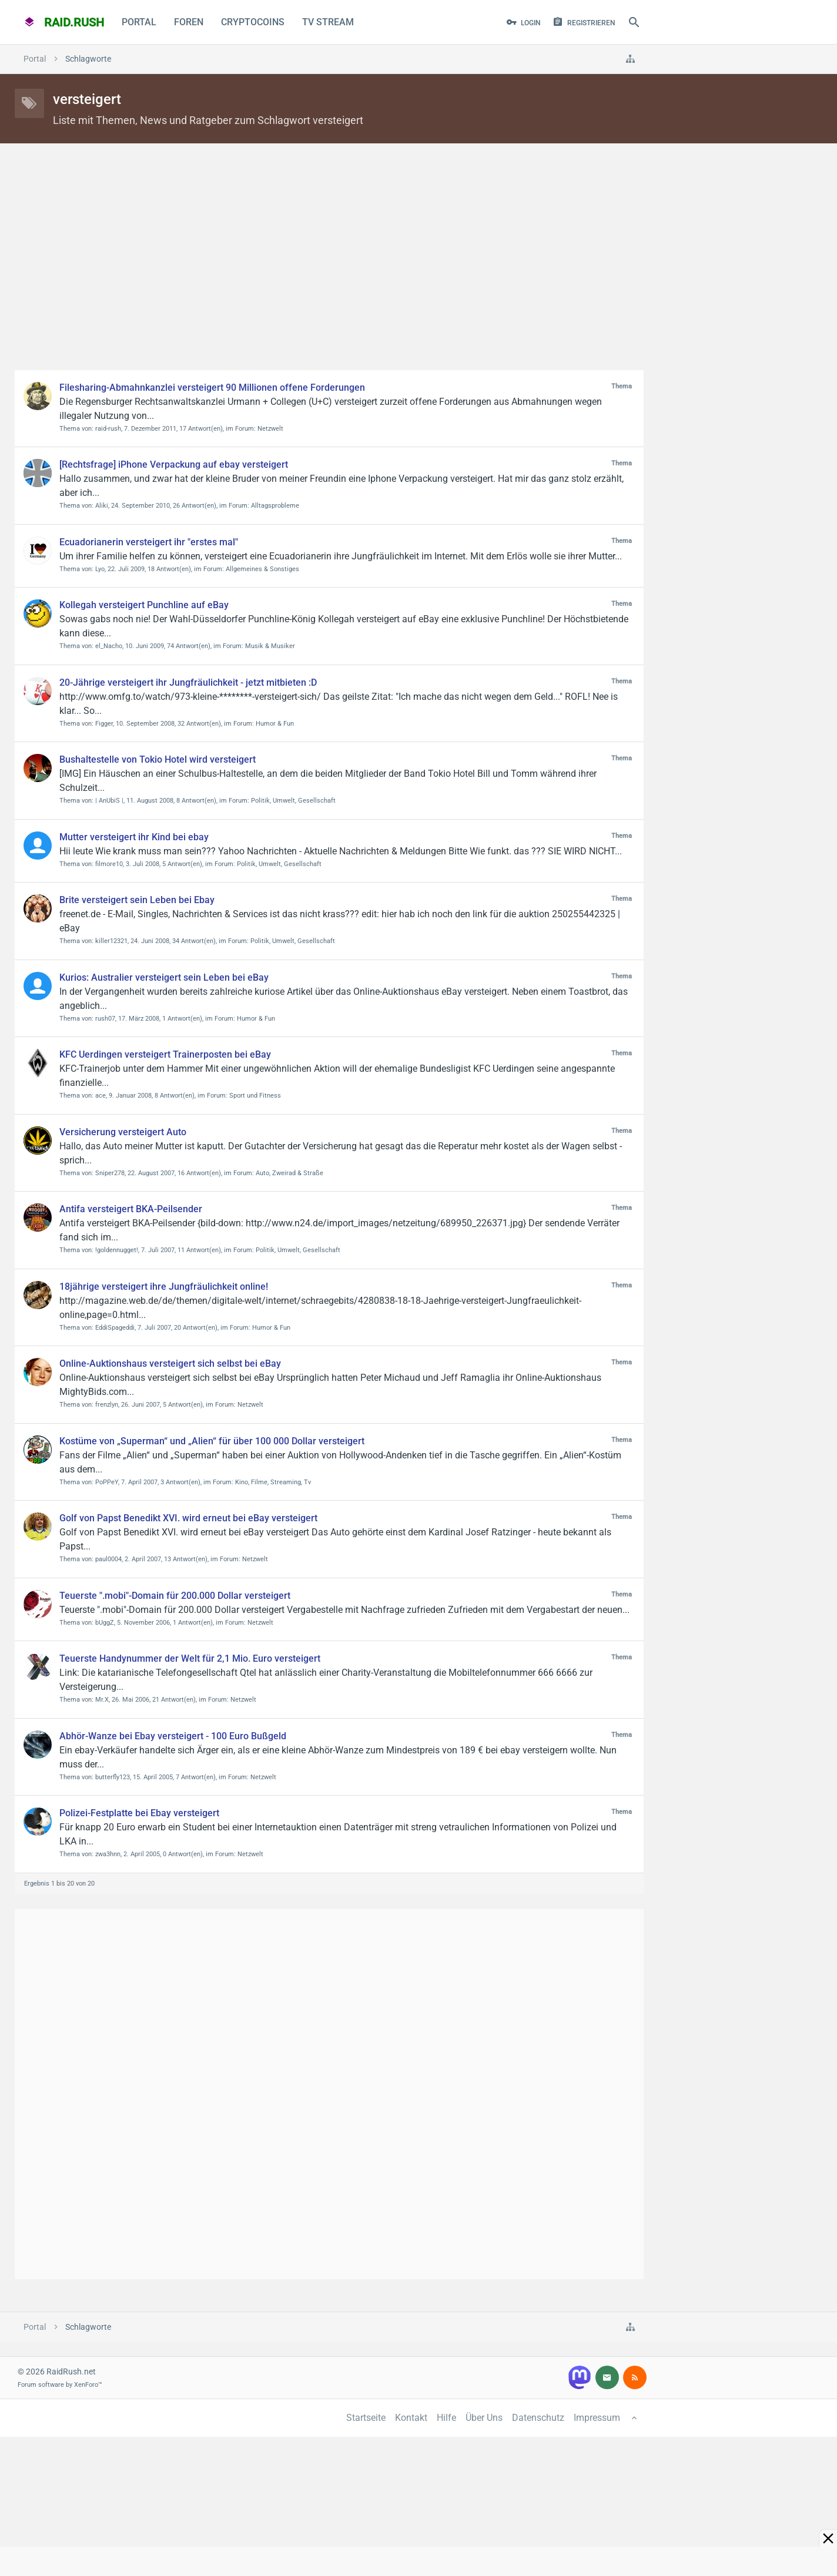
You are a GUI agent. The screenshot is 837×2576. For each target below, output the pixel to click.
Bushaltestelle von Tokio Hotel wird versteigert (157, 759)
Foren (188, 22)
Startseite (366, 2417)
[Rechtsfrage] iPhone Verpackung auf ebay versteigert (173, 464)
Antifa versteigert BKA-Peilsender (130, 1209)
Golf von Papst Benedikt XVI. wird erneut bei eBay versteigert (188, 1518)
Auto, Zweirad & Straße (289, 1173)
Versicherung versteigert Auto (122, 1132)
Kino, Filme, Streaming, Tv (273, 1482)
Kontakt (411, 2417)
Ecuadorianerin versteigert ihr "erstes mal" (148, 542)
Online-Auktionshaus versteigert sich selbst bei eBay (170, 1363)
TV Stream (328, 22)
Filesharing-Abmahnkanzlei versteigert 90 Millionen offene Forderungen (212, 387)
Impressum (597, 2417)
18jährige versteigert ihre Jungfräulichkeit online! (163, 1286)
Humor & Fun (275, 723)
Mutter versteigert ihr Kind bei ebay (134, 837)
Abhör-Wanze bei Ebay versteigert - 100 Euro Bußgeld (172, 1736)
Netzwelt (270, 428)
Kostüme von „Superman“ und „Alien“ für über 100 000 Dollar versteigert (211, 1441)
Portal (139, 22)
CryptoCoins (252, 22)
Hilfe (446, 2417)
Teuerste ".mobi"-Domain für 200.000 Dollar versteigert (174, 1595)
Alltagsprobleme (275, 505)
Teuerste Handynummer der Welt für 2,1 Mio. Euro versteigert (189, 1658)
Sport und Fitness (255, 1095)
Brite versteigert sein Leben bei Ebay (137, 899)
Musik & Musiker (270, 646)
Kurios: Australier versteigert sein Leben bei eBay (164, 977)
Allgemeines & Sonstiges (262, 569)
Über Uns (484, 2417)
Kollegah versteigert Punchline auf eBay (144, 605)
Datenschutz (538, 2417)
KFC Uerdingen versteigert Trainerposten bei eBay (165, 1054)
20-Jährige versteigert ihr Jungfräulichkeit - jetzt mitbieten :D (188, 682)
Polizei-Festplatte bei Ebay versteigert (139, 1813)
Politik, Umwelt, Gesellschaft (293, 800)
